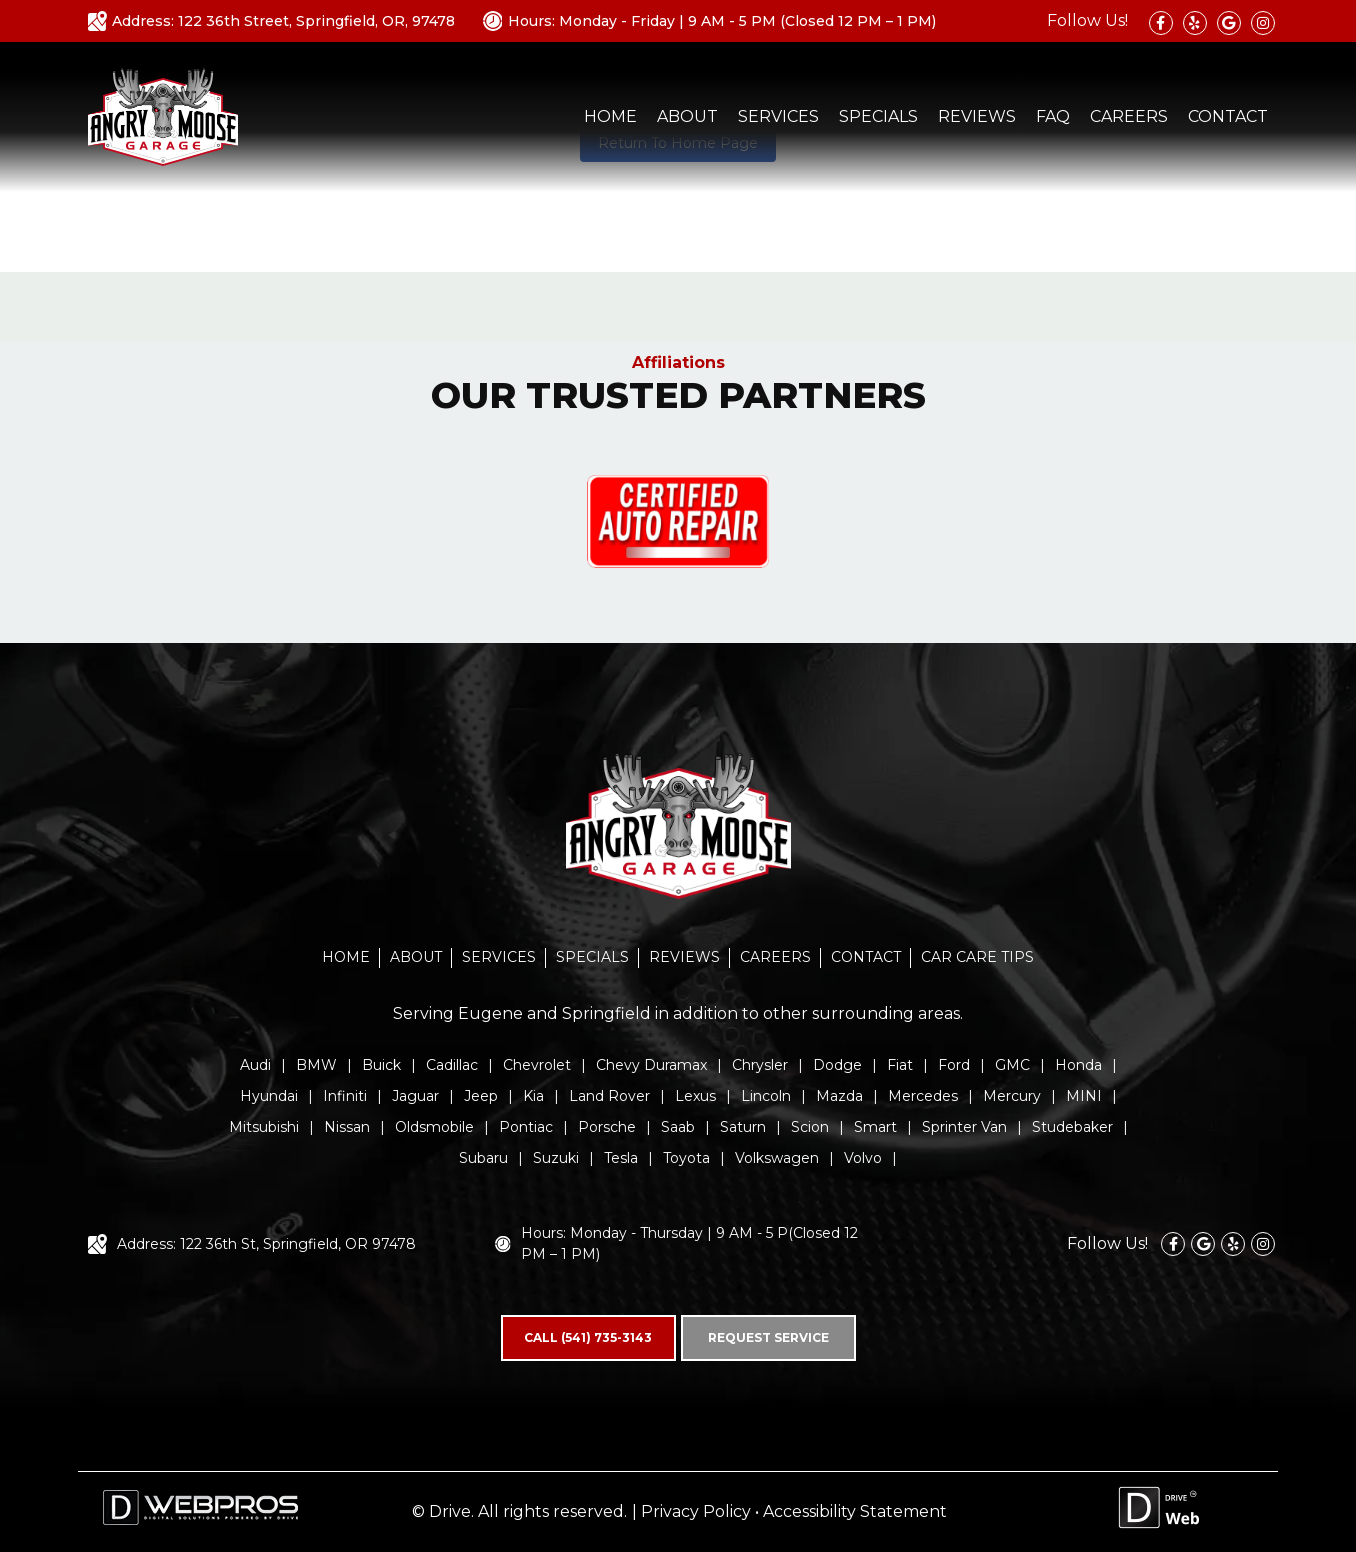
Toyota (686, 1158)
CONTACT (1228, 116)
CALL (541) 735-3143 (588, 1337)
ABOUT (687, 116)
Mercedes (923, 1096)
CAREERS (1129, 116)
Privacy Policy (696, 1511)
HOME (610, 116)
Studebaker (1072, 1127)
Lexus (695, 1096)
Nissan (347, 1127)
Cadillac (452, 1065)
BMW (316, 1065)
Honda (1078, 1065)
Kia (533, 1096)
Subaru (483, 1158)
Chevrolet (537, 1065)
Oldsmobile (434, 1127)
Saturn (743, 1127)
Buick (381, 1065)
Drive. (451, 1511)
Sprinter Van (964, 1127)
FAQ (1053, 116)
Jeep (481, 1096)
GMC (1012, 1065)
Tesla (621, 1158)
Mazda (839, 1096)
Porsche (607, 1127)
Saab (678, 1127)
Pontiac (526, 1127)
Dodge (837, 1065)
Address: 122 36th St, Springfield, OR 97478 (266, 1244)
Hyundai (269, 1096)
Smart (875, 1127)
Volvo (863, 1158)
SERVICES (778, 116)
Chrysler (760, 1065)
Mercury (1012, 1096)
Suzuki (556, 1158)
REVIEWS (977, 116)
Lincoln (766, 1096)
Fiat (900, 1065)
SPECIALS (878, 116)
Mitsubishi (264, 1127)
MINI (1084, 1096)
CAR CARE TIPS (977, 957)
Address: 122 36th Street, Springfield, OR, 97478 (283, 21)
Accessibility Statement (855, 1511)
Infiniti (345, 1096)
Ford (954, 1065)
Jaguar (415, 1096)
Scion (810, 1127)
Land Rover (609, 1096)
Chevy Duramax (651, 1065)
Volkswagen (777, 1158)
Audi (255, 1065)
